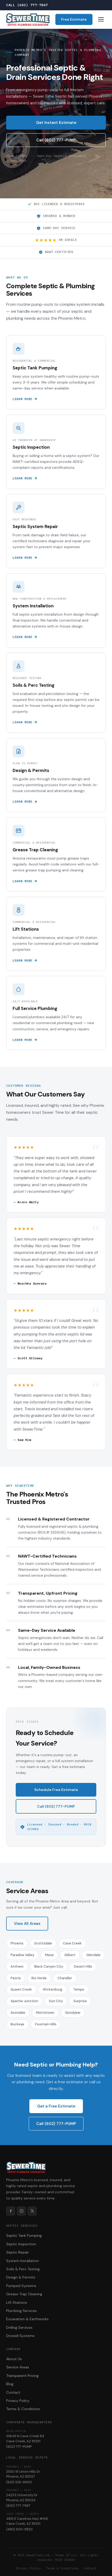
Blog (9, 2384)
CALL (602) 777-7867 (27, 5)
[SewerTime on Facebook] (10, 2211)
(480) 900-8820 (19, 2529)
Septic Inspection (21, 2244)
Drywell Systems (20, 2335)
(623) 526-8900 (19, 2482)
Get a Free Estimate (56, 2106)
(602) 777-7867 (18, 2505)
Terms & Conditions (23, 2409)
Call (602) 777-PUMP (56, 140)
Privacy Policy (17, 2400)
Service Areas (17, 2367)
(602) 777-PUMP (19, 2446)
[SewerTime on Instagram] (21, 2211)
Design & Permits (20, 2277)
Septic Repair (17, 2252)
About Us (14, 2359)
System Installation (22, 2260)
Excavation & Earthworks (27, 2319)
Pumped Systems (21, 2285)
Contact (13, 2392)
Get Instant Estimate (56, 122)
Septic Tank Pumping (24, 2235)
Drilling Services (19, 2327)
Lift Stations (16, 2302)
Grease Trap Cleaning (24, 2294)
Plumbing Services (21, 2310)
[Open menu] (101, 19)
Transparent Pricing (22, 2375)
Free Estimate (74, 19)
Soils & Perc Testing (23, 2269)
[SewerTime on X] (32, 2211)
